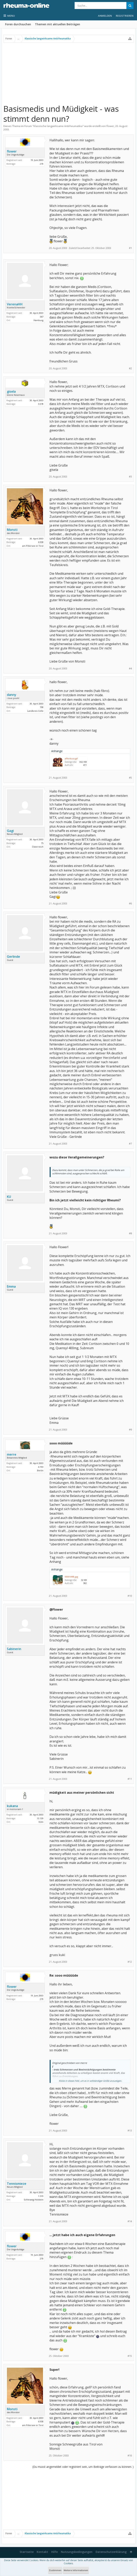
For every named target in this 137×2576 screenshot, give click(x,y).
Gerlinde (13, 957)
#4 (130, 668)
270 (41, 163)
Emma (11, 1286)
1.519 (40, 2196)
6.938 (40, 542)
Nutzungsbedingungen (76, 2552)
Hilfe (54, 2552)
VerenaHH (15, 304)
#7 (130, 1143)
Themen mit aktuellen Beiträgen (57, 24)
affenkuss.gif (71, 758)
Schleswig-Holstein (33, 2199)
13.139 (40, 1818)
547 (41, 316)
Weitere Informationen (76, 2570)
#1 (130, 248)
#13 (130, 2130)
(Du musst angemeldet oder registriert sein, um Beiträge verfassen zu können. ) (83, 2467)
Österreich (37, 846)
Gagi (10, 831)
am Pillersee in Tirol (32, 545)
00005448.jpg (71, 1576)
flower (110, 126)
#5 (130, 777)
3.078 (40, 403)
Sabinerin (14, 1649)
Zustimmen (55, 2570)
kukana (12, 1806)
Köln (41, 1821)
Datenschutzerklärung (111, 2552)
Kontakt (42, 2552)
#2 (130, 368)
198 (41, 707)
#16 (130, 2455)
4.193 (40, 1466)
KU (9, 1197)
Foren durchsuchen (18, 24)
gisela (11, 391)
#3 (130, 476)
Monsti (12, 530)
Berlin (40, 1470)
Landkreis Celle (35, 710)
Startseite (27, 2552)
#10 (130, 1596)
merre (11, 1454)
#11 (130, 1779)
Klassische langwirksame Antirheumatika (58, 126)
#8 (130, 1233)
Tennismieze (16, 2184)
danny (11, 695)
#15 (130, 2356)
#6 (130, 903)
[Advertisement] (68, 73)
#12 (130, 1961)
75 (42, 843)
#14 (130, 2221)
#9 (130, 1429)
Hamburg (38, 320)
